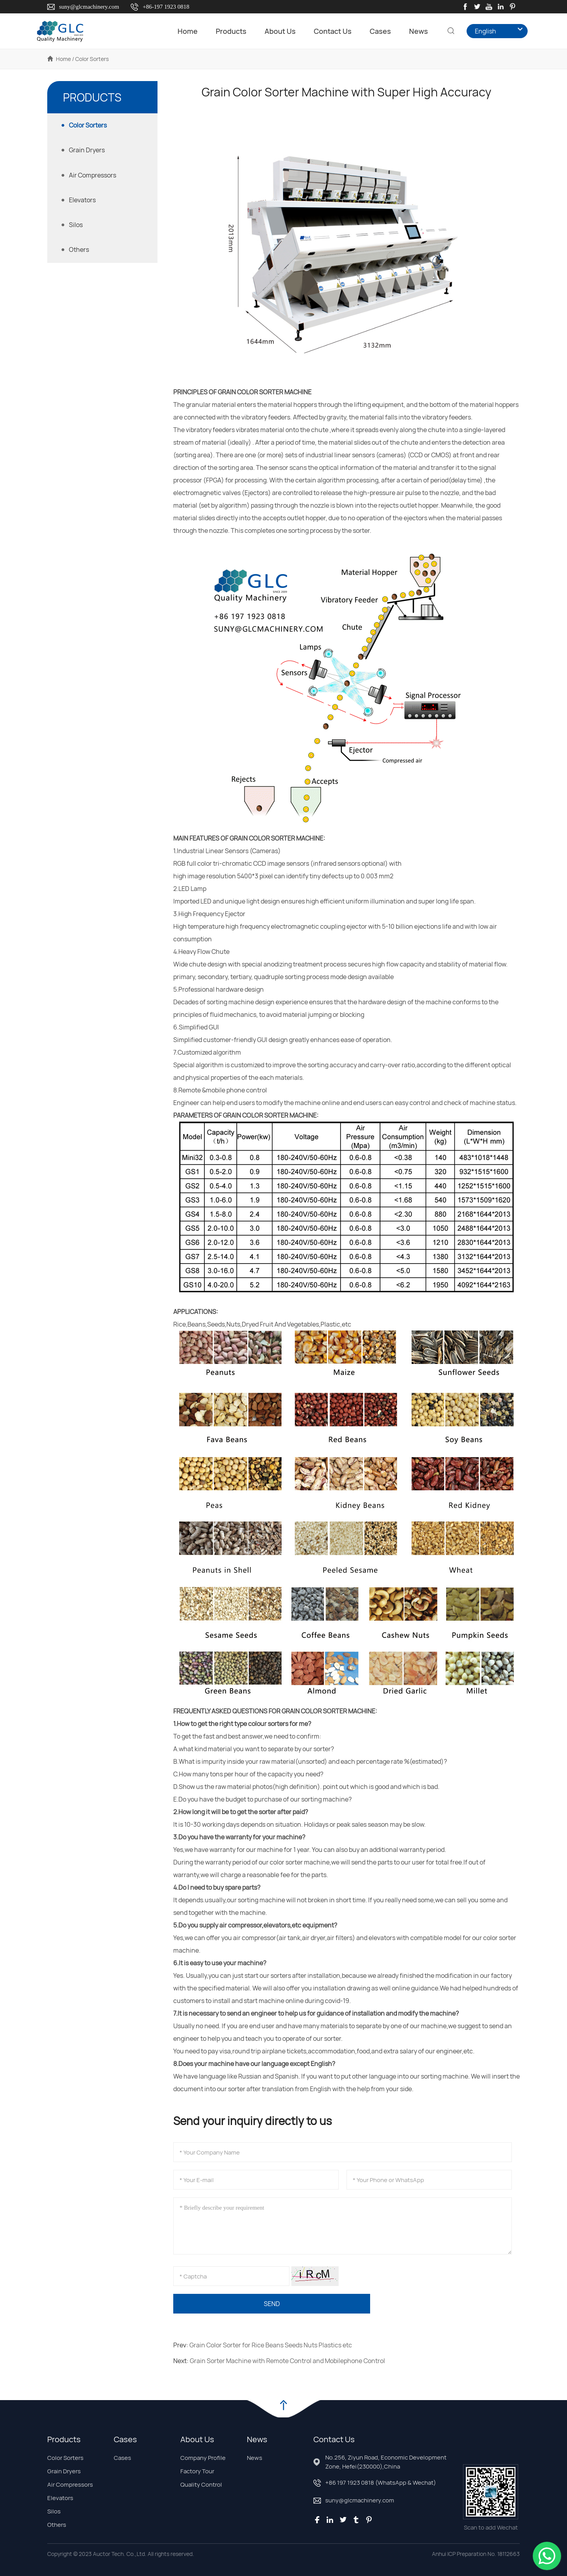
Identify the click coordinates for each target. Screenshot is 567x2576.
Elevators (60, 2498)
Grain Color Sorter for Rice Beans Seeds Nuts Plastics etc (270, 2345)
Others (56, 2525)
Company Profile (203, 2458)
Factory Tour (197, 2471)
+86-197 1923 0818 (166, 7)
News (407, 31)
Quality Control (201, 2484)
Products (220, 31)
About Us (269, 31)
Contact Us (322, 31)
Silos (54, 2511)
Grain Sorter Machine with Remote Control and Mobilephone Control (287, 2360)
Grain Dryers (64, 2471)
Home (177, 31)
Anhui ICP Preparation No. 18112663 (476, 2554)
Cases (369, 31)
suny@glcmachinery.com (89, 7)
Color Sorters (65, 2458)
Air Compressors (70, 2484)
